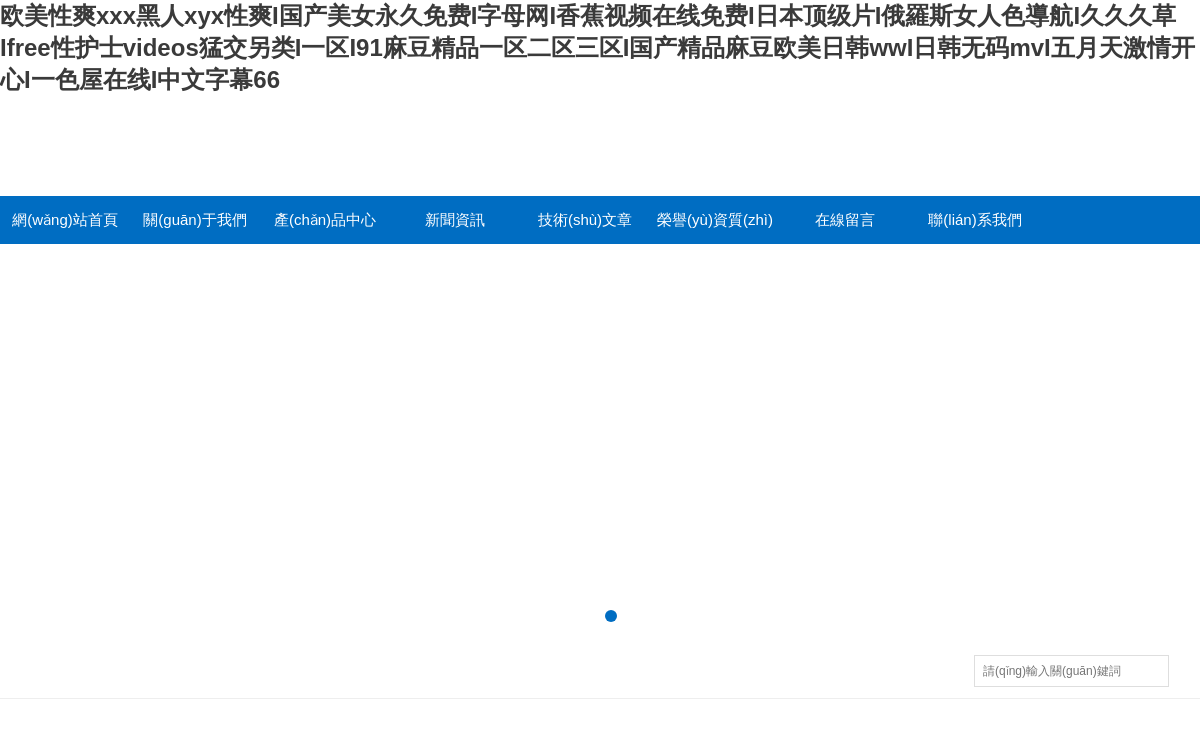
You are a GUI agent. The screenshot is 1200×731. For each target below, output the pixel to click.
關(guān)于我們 (194, 219)
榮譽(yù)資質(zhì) (715, 219)
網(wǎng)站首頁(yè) (65, 227)
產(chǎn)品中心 (325, 219)
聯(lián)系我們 (974, 219)
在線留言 (845, 219)
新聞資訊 (455, 219)
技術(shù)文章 (585, 219)
